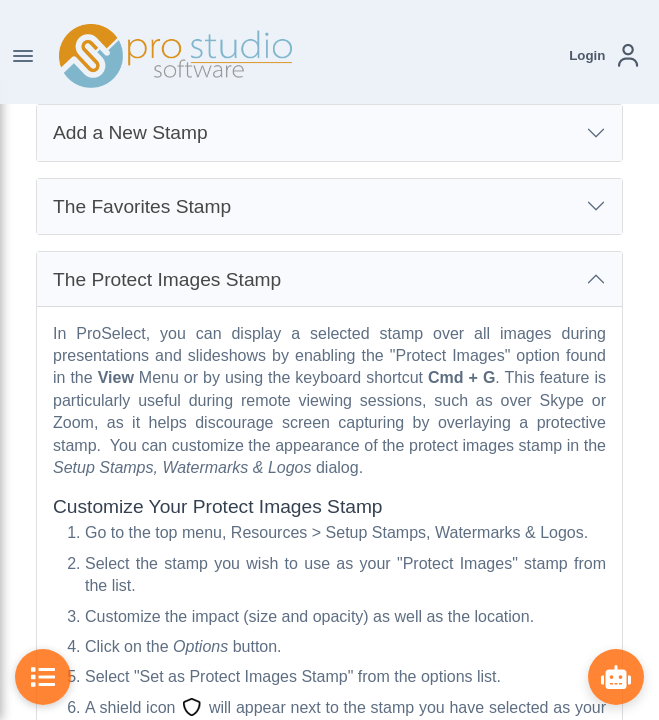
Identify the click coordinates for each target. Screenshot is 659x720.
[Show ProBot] (616, 677)
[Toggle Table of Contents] (43, 677)
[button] (603, 55)
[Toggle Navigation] (23, 56)
